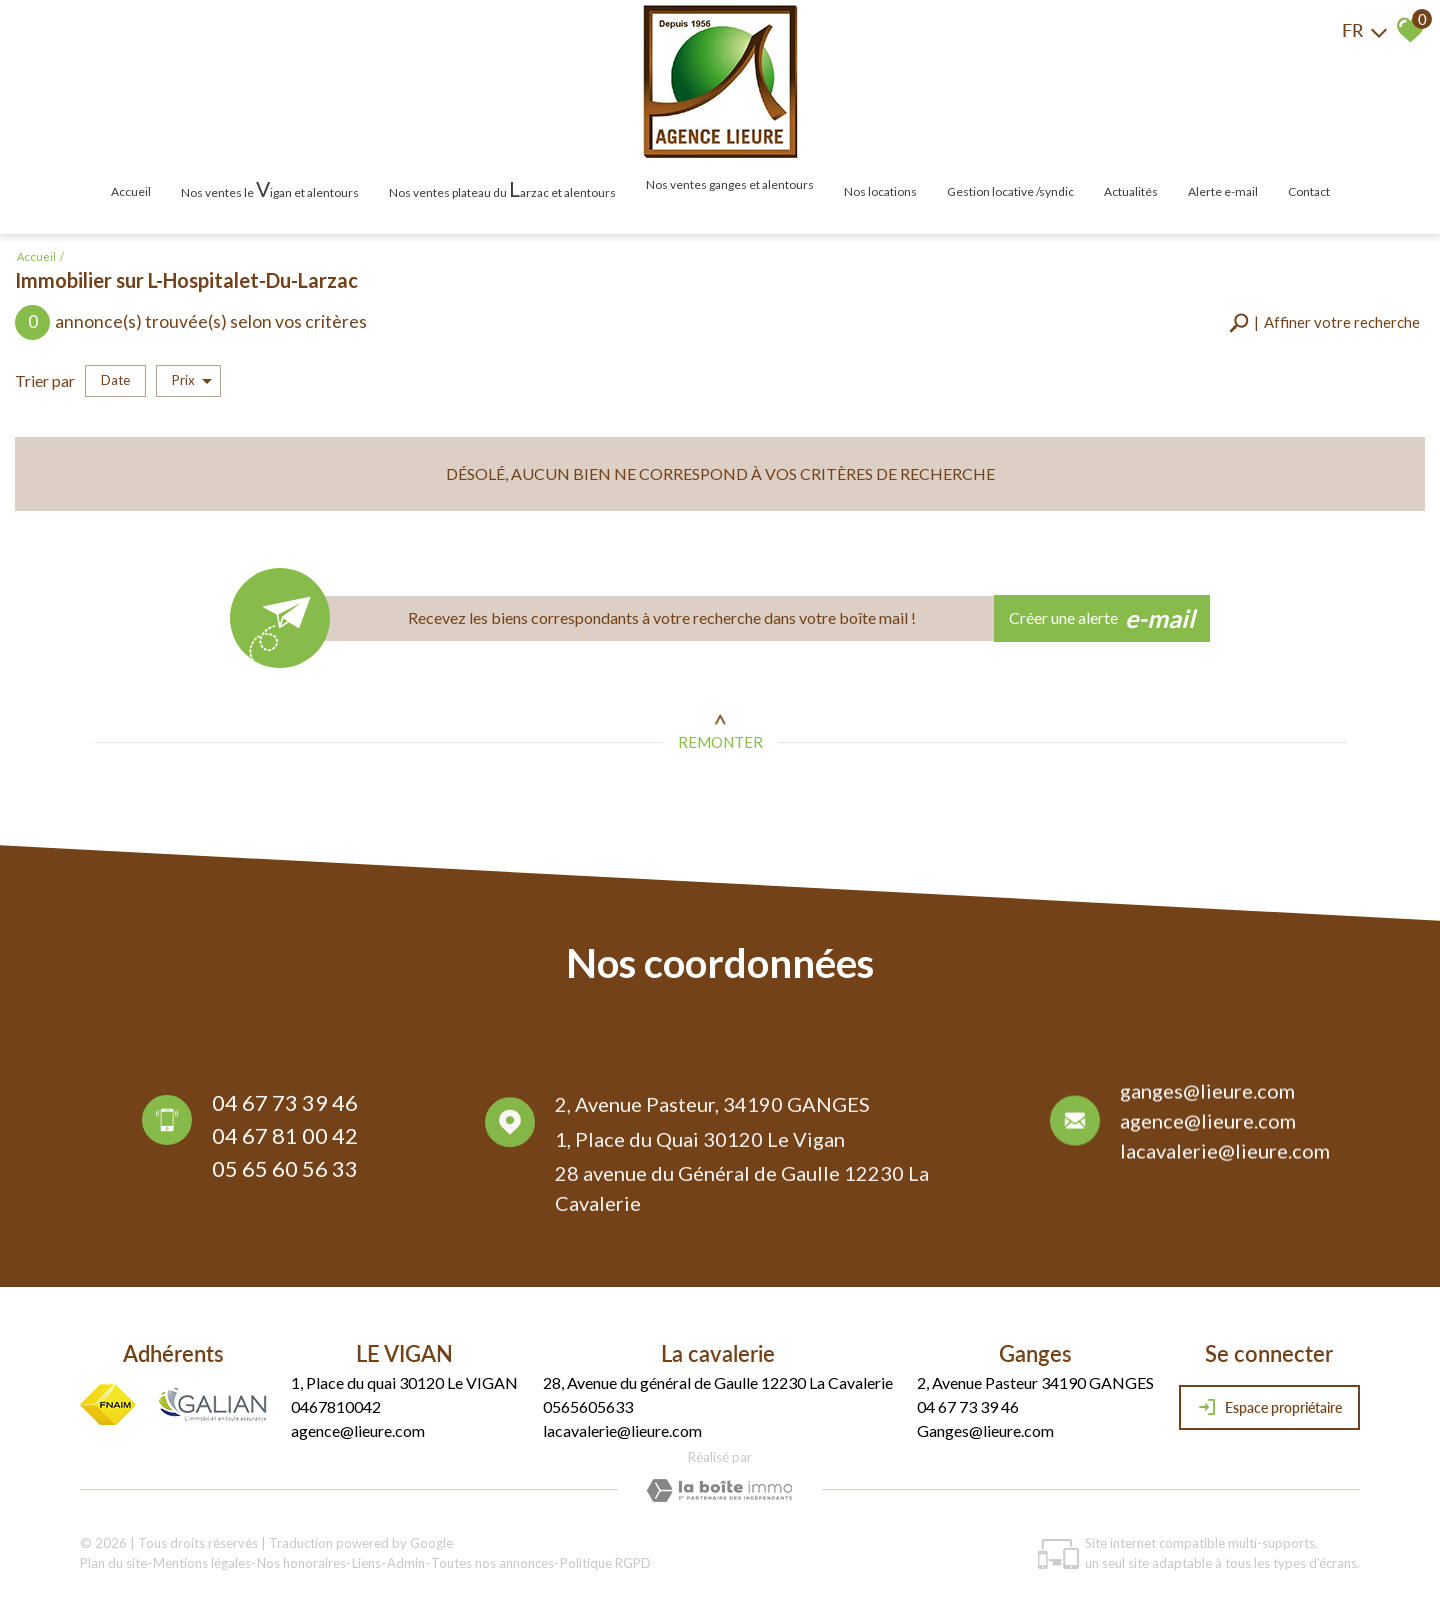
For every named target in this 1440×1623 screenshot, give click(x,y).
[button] (1324, 322)
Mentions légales (202, 1563)
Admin (406, 1563)
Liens (366, 1563)
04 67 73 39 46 (285, 1106)
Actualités (1131, 191)
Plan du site (113, 1563)
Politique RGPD (605, 1563)
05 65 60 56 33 (285, 1172)
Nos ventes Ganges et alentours (730, 184)
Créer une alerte (1102, 619)
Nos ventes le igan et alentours (270, 188)
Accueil (131, 191)
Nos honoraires (301, 1563)
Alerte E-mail (1223, 191)
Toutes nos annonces (492, 1563)
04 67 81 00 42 (285, 1139)
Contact (1309, 191)
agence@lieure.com (1208, 1127)
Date (115, 380)
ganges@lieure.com (1207, 1097)
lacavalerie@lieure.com (1225, 1157)
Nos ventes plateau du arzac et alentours (502, 188)
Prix (192, 380)
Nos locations (880, 191)
